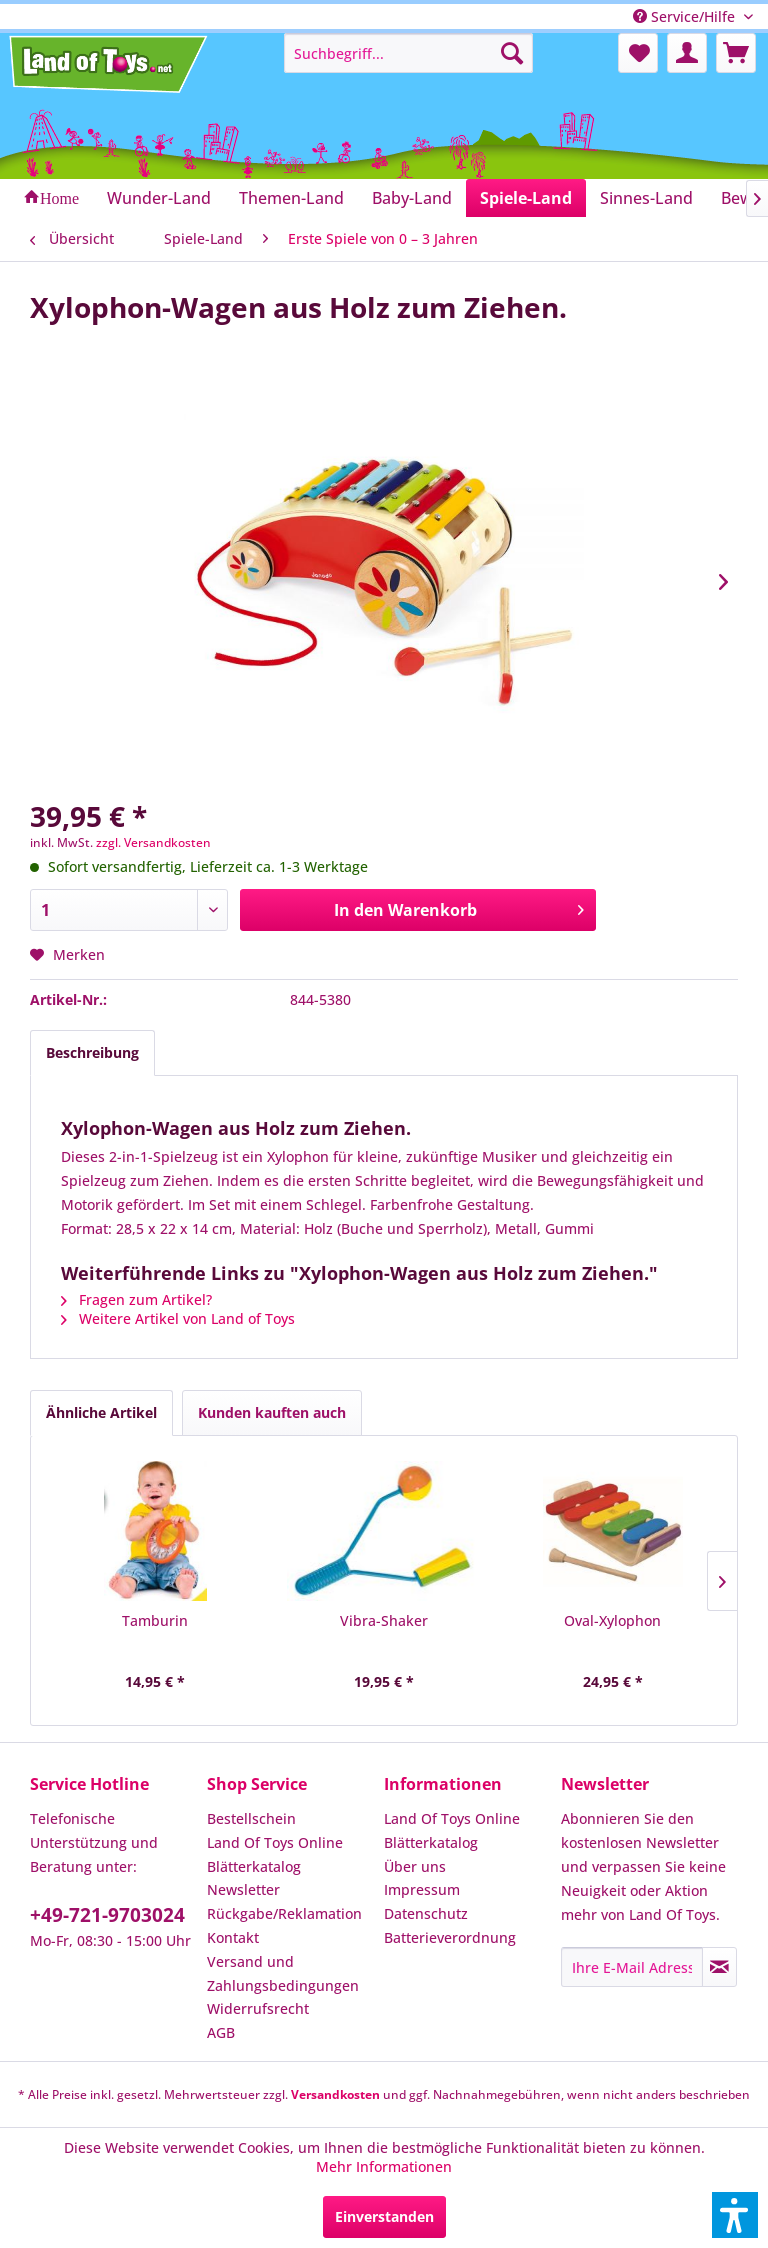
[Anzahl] (129, 910)
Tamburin (155, 1620)
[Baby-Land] (412, 198)
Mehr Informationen (384, 2166)
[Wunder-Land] (159, 198)
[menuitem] (409, 53)
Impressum (422, 1889)
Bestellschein (251, 1818)
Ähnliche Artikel (101, 1412)
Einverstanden (384, 2216)
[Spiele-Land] (526, 198)
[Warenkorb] (736, 53)
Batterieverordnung (450, 1937)
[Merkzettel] (638, 53)
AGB (221, 2032)
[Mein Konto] (687, 53)
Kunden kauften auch (272, 1412)
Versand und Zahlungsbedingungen (283, 1973)
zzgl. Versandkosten (153, 842)
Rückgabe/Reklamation (284, 1913)
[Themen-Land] (291, 198)
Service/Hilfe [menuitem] (686, 16)
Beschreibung (92, 1052)
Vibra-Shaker (384, 1620)
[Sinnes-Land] (646, 198)
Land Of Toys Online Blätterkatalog (275, 1854)
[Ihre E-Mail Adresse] (632, 1967)
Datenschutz (426, 1913)
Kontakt (233, 1937)
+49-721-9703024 (107, 1915)
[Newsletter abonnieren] (719, 1967)
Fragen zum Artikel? (136, 1299)
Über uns (415, 1866)
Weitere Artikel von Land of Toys (178, 1318)
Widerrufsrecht (258, 2008)
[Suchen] (512, 53)
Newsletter (243, 1889)
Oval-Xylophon (612, 1620)
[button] (735, 2215)
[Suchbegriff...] (409, 53)
